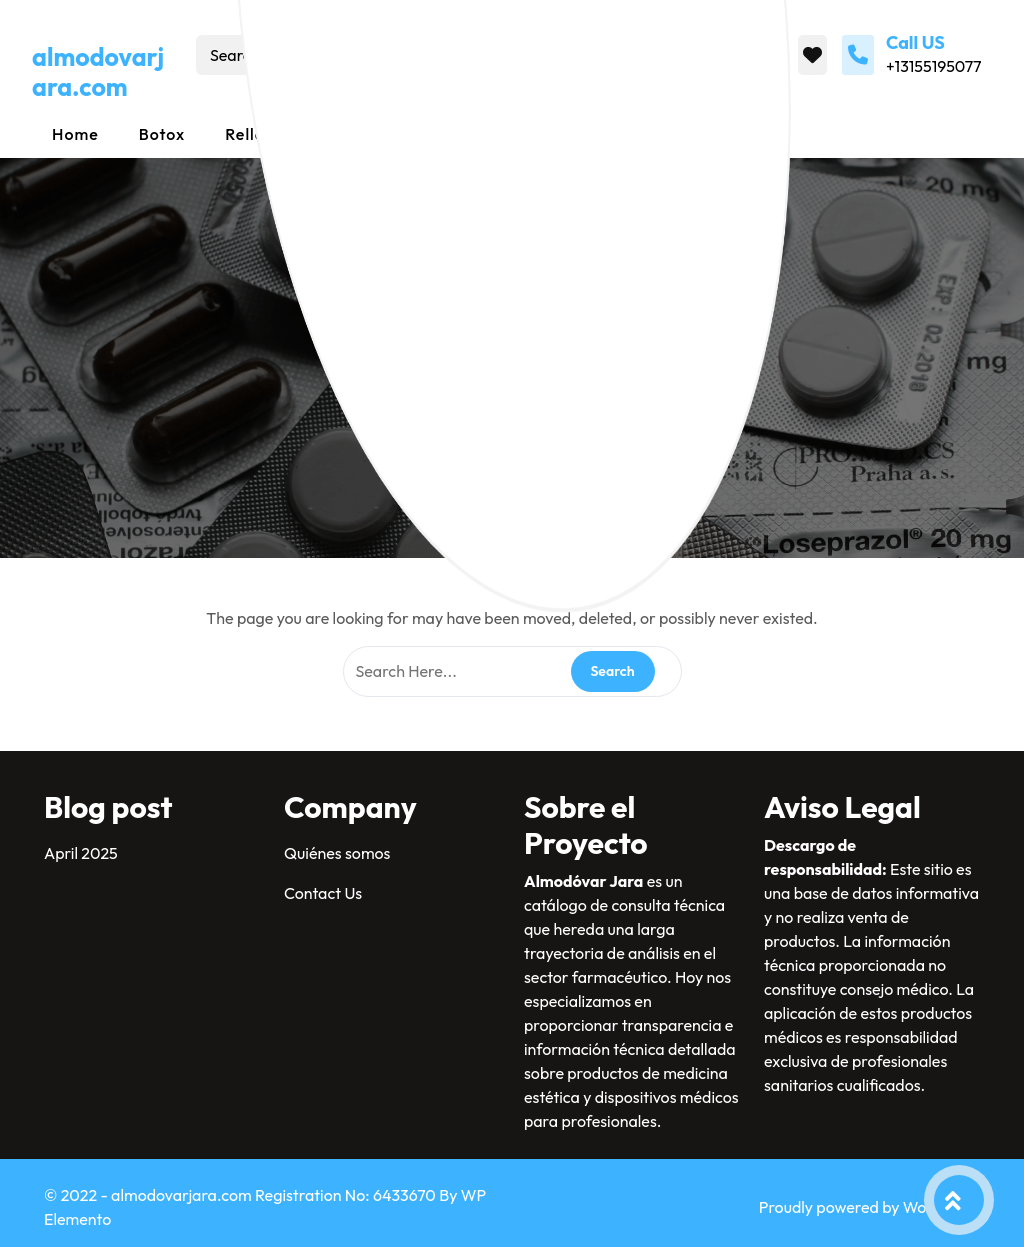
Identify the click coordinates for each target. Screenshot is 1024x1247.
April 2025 (81, 853)
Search (475, 55)
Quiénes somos (337, 853)
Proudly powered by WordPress (869, 1207)
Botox (162, 134)
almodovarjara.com (98, 72)
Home (75, 134)
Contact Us (323, 893)
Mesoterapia (482, 134)
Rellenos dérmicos (298, 134)
